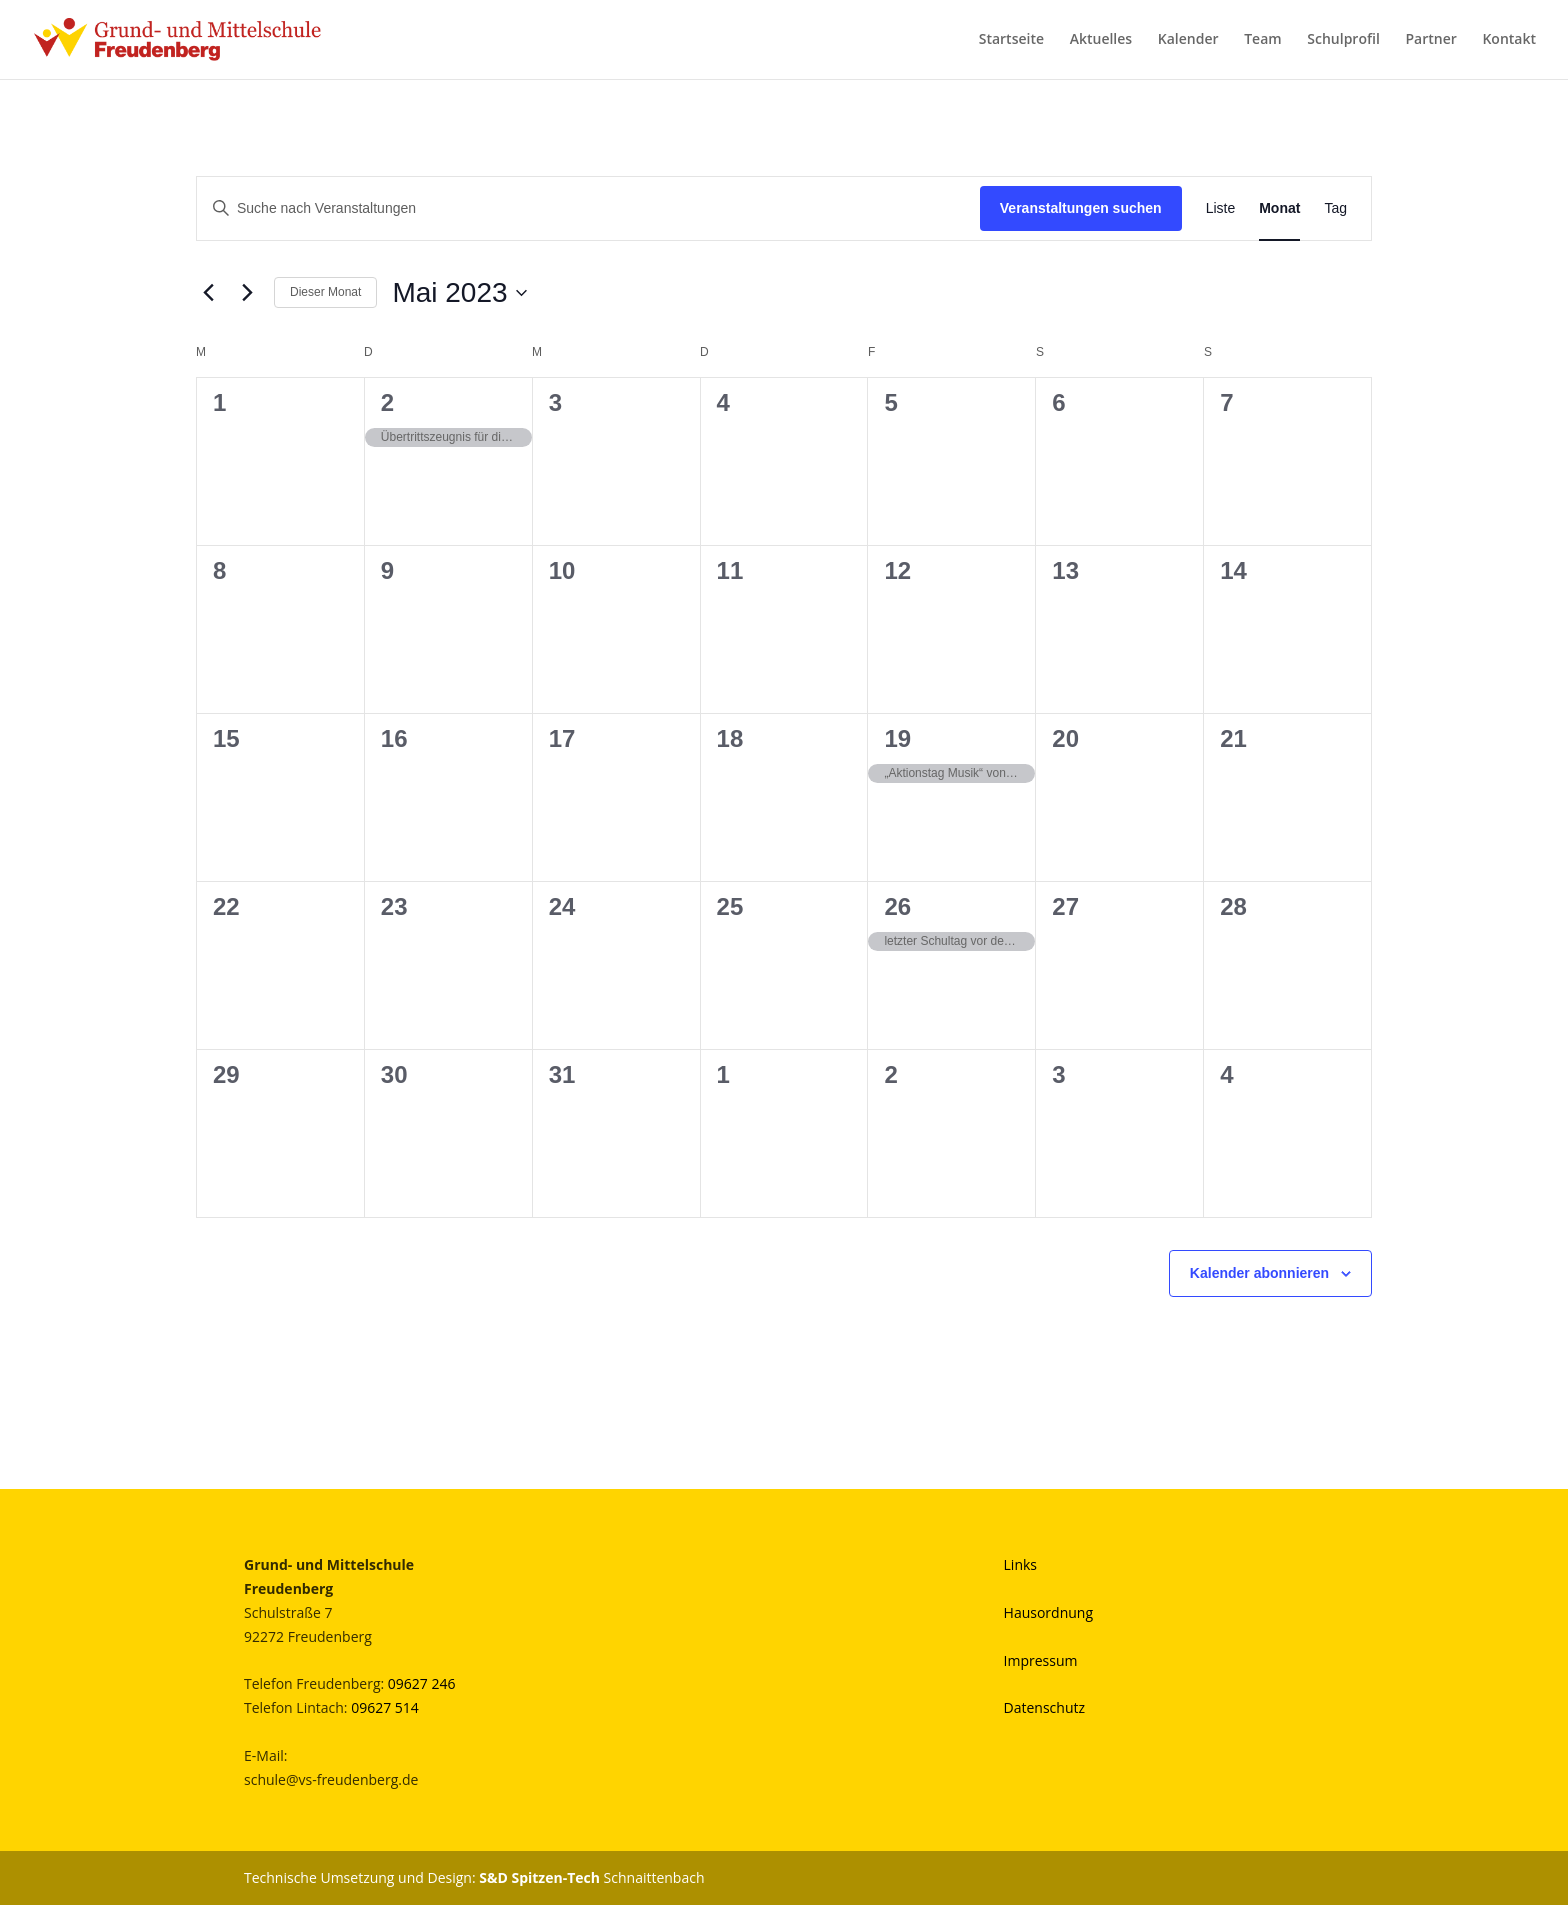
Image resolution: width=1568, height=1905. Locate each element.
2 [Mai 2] (387, 402)
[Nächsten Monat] (247, 293)
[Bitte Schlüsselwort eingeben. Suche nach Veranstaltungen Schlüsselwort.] (588, 208)
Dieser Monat (325, 292)
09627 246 (422, 1683)
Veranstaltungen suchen (1081, 208)
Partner (1430, 41)
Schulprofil (1343, 41)
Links (1020, 1564)
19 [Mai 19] (897, 738)
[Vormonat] (208, 293)
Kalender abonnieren (1259, 1273)
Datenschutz (1044, 1707)
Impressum (1041, 1660)
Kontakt (1509, 41)
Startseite (1011, 41)
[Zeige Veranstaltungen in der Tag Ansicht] (1335, 208)
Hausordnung (1048, 1612)
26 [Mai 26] (897, 906)
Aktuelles (1101, 41)
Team (1262, 41)
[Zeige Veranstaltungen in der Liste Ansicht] (1221, 208)
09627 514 (385, 1707)
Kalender (1188, 41)
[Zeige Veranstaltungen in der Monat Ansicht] (1279, 208)
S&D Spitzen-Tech (539, 1877)
